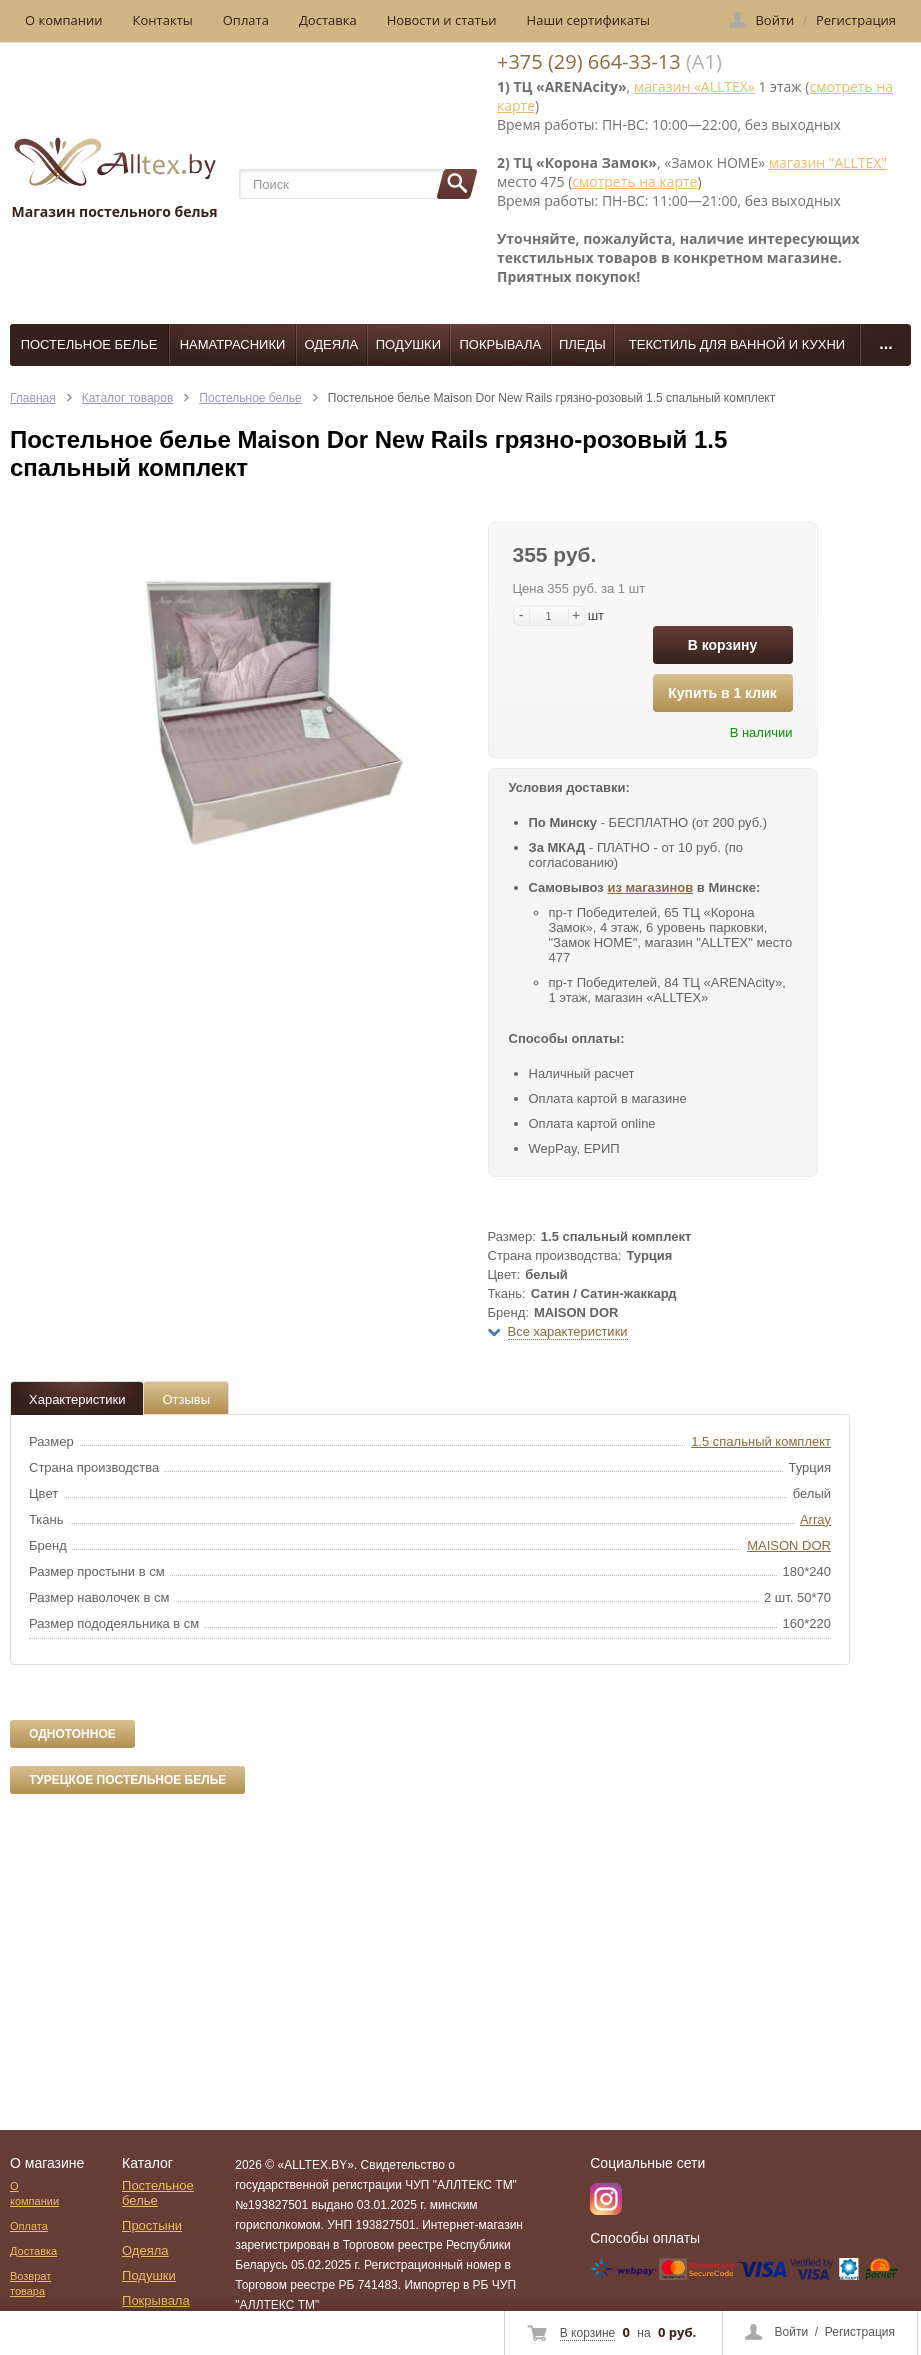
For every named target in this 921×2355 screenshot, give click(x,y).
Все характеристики (568, 1331)
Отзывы (186, 1399)
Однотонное (72, 1734)
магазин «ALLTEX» (694, 86)
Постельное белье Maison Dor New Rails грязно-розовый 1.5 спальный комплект (551, 398)
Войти (792, 2332)
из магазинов (650, 887)
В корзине (587, 2333)
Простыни (152, 2225)
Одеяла (331, 344)
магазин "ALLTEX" (828, 162)
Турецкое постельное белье (127, 1780)
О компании (64, 20)
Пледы (582, 344)
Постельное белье (89, 344)
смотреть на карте (634, 181)
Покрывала (501, 344)
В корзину (723, 645)
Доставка (328, 20)
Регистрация (860, 2332)
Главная (33, 398)
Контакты (163, 20)
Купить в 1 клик (722, 693)
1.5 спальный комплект (761, 1441)
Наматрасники (233, 344)
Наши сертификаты (589, 20)
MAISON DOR (789, 1545)
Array (815, 1519)
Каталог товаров (128, 398)
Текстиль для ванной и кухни (737, 344)
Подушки (408, 344)
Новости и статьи (442, 20)
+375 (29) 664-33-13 (589, 61)
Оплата (246, 20)
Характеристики (77, 1399)
